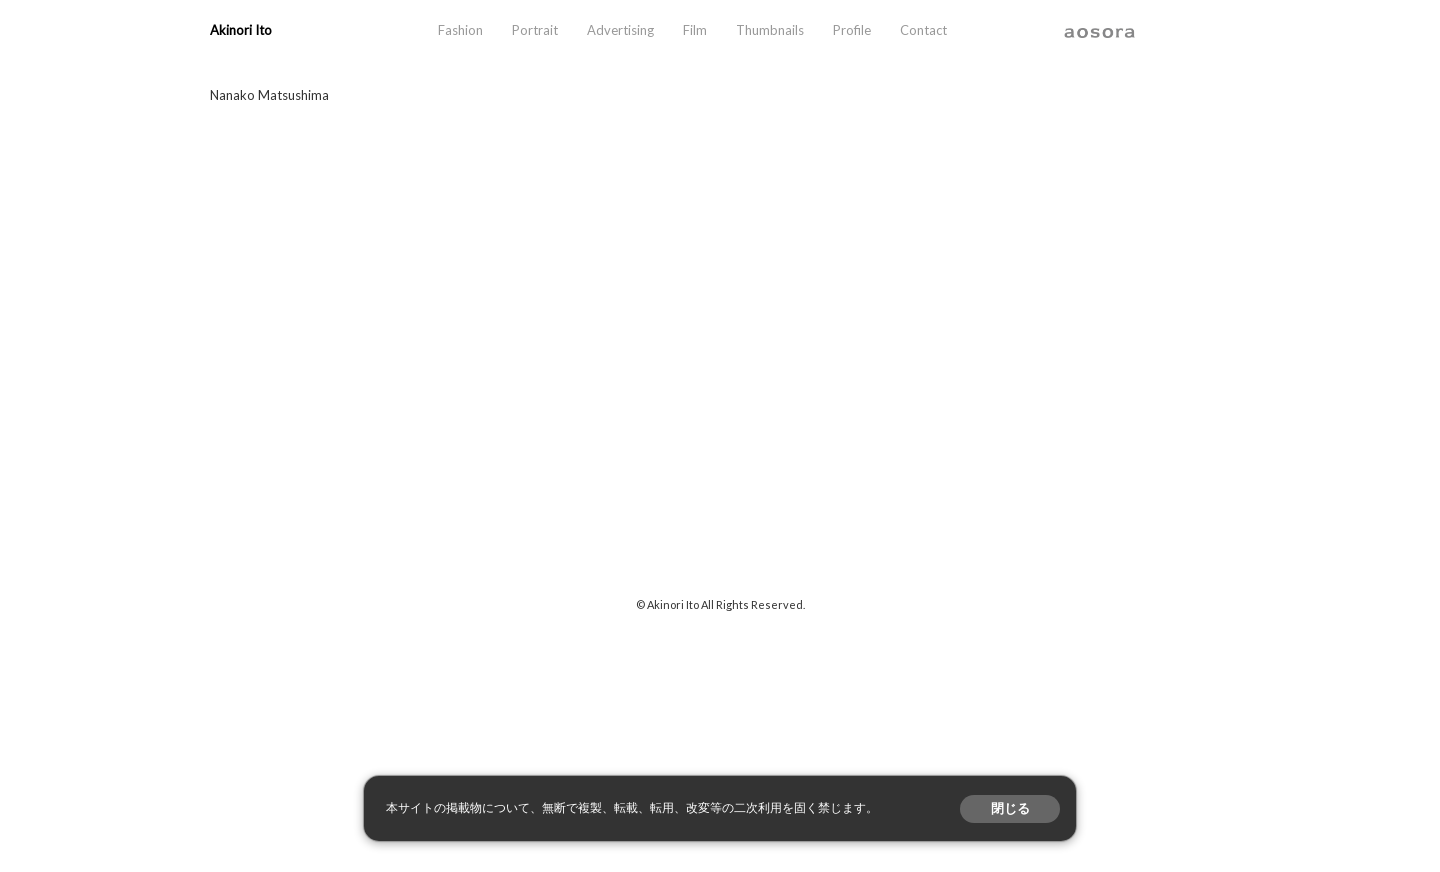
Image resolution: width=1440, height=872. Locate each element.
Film (695, 30)
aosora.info (1100, 30)
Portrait (535, 30)
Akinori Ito (241, 30)
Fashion (460, 30)
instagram (1154, 30)
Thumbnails (770, 30)
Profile (852, 30)
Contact (923, 30)
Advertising (620, 30)
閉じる (1010, 808)
